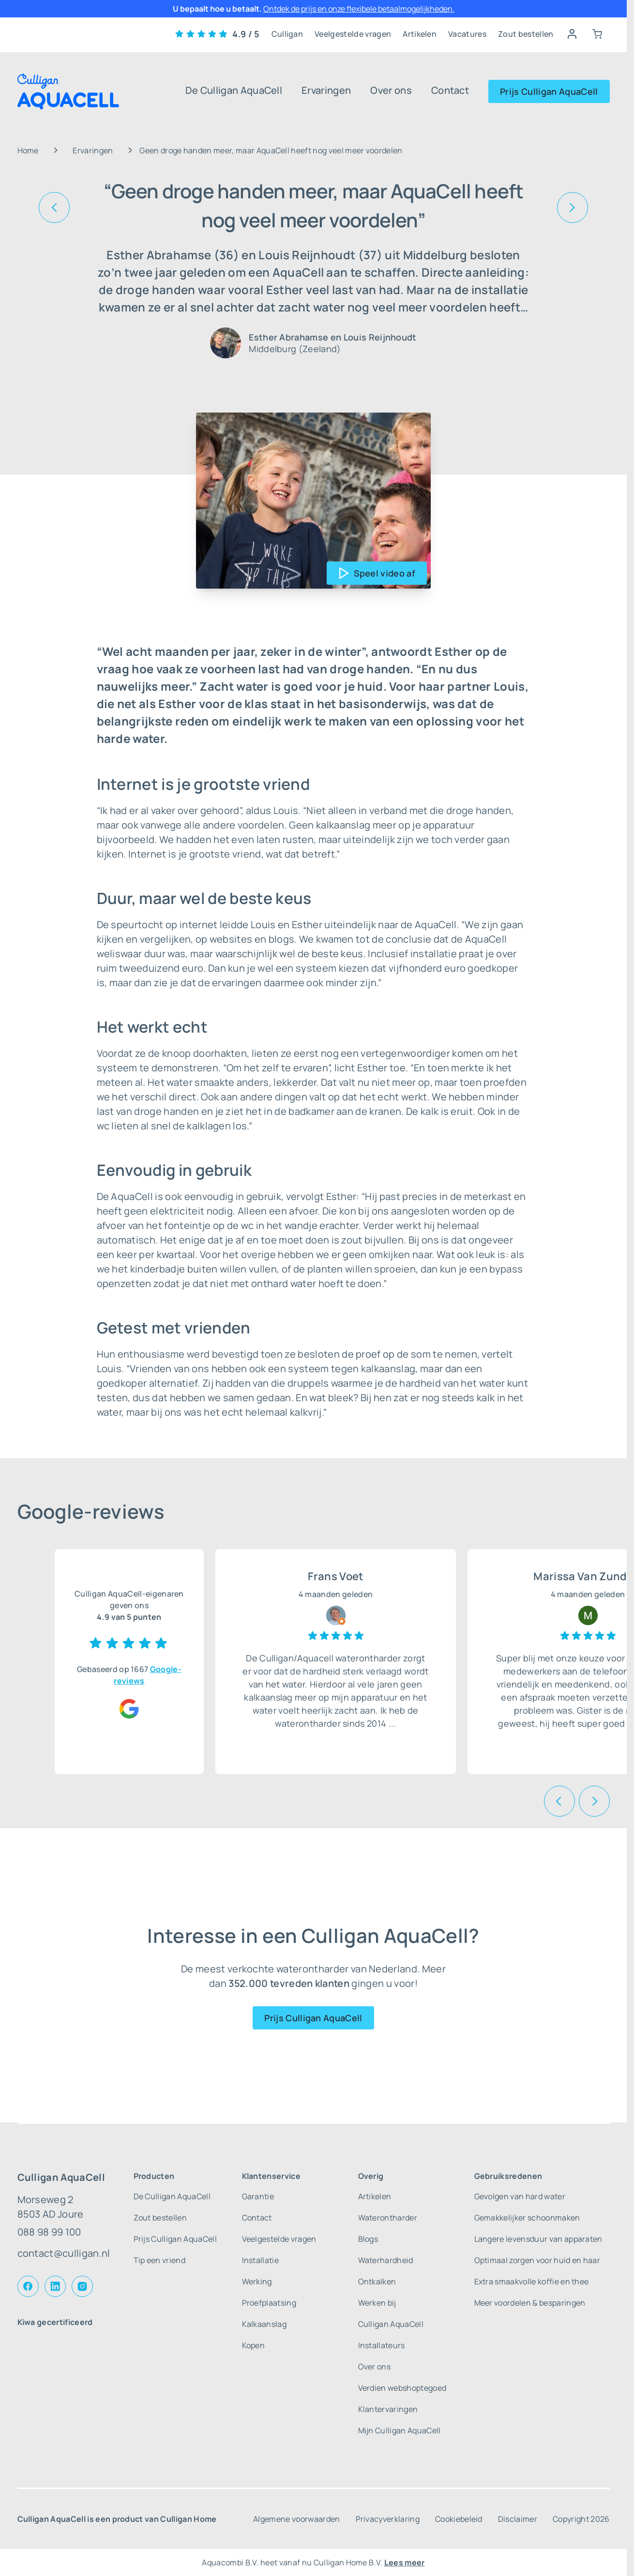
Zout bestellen (525, 34)
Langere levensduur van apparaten (538, 2239)
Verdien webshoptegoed (402, 2388)
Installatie (260, 2260)
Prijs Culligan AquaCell (549, 91)
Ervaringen (326, 90)
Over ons (391, 90)
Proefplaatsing (269, 2302)
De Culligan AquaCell (233, 90)
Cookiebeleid (459, 2519)
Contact (450, 90)
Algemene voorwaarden (296, 2519)
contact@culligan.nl (63, 2253)
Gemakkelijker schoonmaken (527, 2217)
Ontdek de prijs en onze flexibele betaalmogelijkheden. (358, 8)
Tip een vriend (159, 2260)
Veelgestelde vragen (353, 34)
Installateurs (381, 2345)
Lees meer (404, 2562)
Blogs (368, 2239)
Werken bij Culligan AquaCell (390, 2313)
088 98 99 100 (49, 2231)
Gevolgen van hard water (519, 2196)
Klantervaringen (388, 2409)
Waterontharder (387, 2217)
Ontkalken (377, 2281)
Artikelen (420, 34)
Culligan (287, 34)
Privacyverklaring (388, 2519)
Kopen (253, 2345)
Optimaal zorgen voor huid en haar (537, 2260)
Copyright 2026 (581, 2519)
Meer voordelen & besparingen (530, 2302)
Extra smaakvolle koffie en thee (531, 2281)
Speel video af (384, 573)
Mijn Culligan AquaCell (399, 2430)
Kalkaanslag (264, 2324)
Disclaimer (517, 2519)
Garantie (258, 2196)
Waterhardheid (385, 2260)
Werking (257, 2281)
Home (28, 150)
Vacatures (467, 34)
